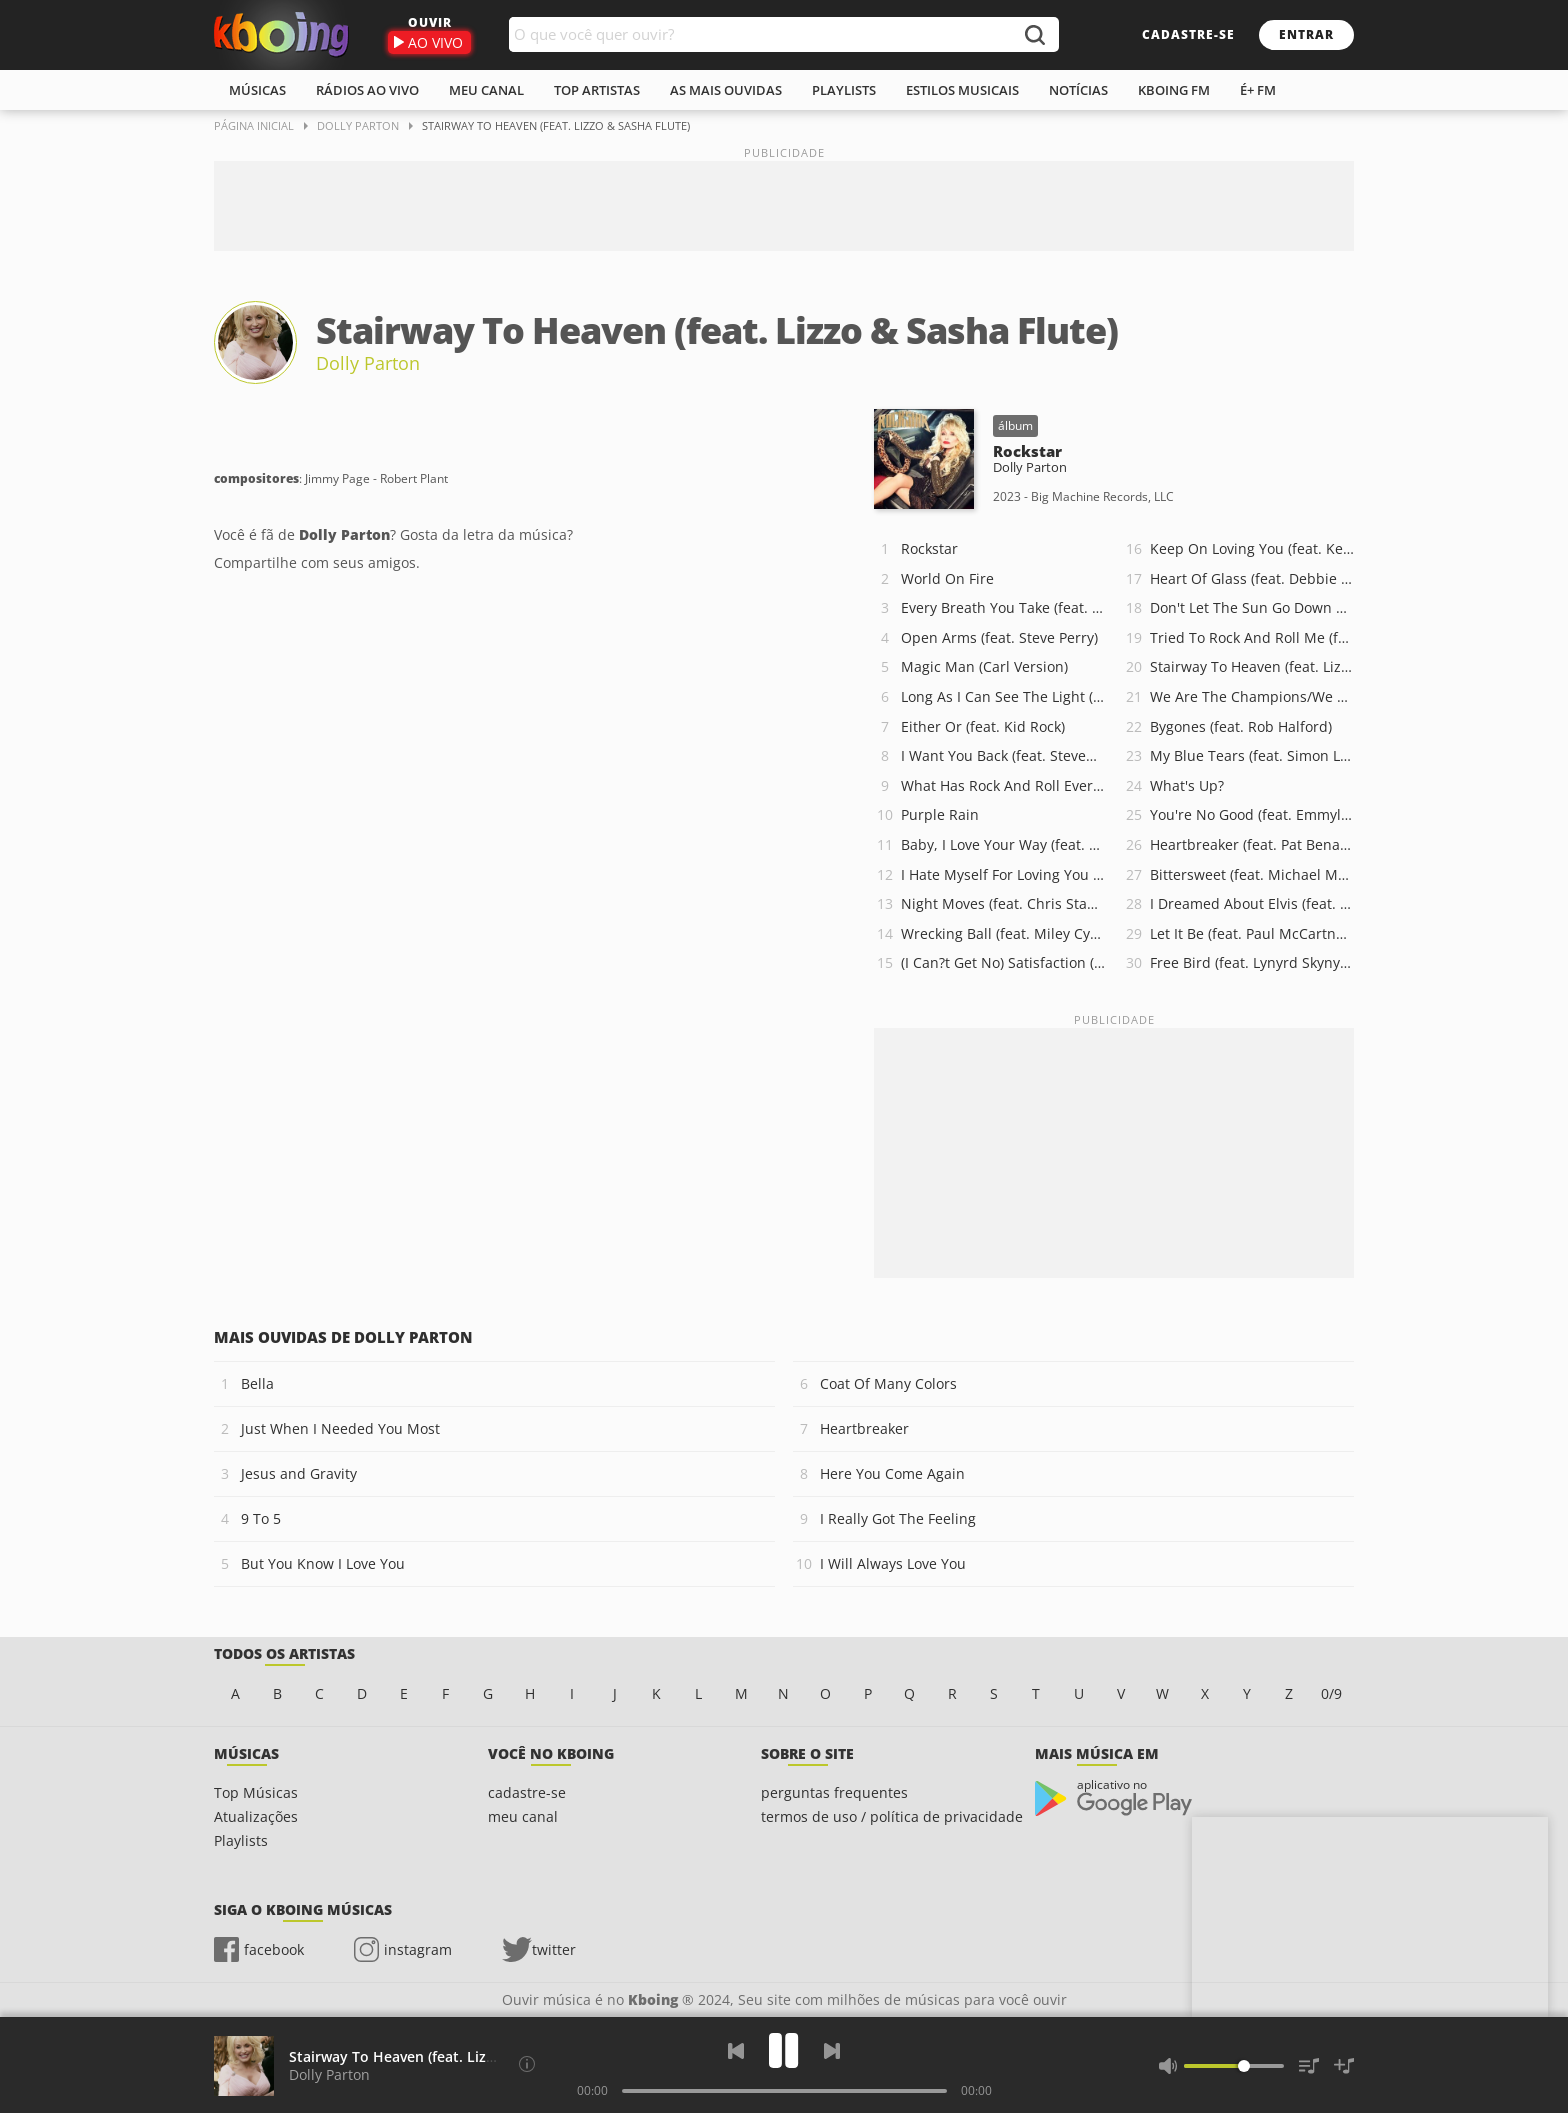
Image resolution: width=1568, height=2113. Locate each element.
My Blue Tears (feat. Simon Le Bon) (1252, 755)
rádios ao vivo (367, 90)
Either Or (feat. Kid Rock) (983, 726)
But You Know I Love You (323, 1563)
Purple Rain (940, 814)
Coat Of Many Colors (888, 1383)
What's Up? (1187, 785)
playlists (844, 90)
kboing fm (1174, 90)
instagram (418, 1949)
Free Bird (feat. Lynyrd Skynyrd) (1252, 962)
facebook (274, 1949)
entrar (1306, 34)
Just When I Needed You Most (340, 1428)
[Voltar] (736, 2051)
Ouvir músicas (281, 35)
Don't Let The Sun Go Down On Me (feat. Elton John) (1252, 607)
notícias (1078, 90)
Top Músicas (256, 1792)
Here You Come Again (892, 1473)
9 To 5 (261, 1518)
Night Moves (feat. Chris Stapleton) (1003, 903)
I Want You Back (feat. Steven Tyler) (1003, 755)
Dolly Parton (368, 363)
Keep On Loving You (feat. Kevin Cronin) (1252, 548)
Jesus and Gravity (299, 1473)
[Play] (784, 2050)
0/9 (1331, 1693)
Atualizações (256, 1816)
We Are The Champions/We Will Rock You (1252, 696)
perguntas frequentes (834, 1792)
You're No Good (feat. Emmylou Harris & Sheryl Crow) (1252, 814)
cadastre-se (1188, 34)
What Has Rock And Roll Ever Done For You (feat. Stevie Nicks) (1003, 785)
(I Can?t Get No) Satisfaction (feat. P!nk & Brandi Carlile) (1003, 962)
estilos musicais (962, 90)
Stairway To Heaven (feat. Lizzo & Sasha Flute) (1252, 666)
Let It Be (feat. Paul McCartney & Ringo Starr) (1252, 933)
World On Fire (947, 578)
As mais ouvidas (726, 90)
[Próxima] (832, 2051)
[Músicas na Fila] (1309, 2066)
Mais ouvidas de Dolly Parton (343, 1337)
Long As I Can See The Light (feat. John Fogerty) (1003, 696)
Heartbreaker (864, 1428)
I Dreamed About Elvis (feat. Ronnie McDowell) (1252, 903)
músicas (257, 90)
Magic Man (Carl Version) (984, 666)
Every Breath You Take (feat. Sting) (1003, 607)
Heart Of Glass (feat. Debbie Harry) (1252, 578)
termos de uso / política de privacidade (892, 1816)
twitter (554, 1949)
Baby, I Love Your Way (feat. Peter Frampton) (1003, 844)
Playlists (241, 1840)
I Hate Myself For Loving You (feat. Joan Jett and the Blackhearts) (1003, 874)
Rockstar (929, 548)
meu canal (486, 90)
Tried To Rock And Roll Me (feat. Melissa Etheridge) (1252, 637)
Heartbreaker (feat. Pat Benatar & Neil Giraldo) (1252, 844)
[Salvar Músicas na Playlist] (1344, 2066)
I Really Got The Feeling (898, 1518)
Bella (257, 1383)
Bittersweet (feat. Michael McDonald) (1252, 874)
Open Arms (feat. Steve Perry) (999, 637)
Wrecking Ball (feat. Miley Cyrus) (1003, 933)
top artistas (597, 90)
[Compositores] (527, 2064)
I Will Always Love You (893, 1563)
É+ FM (1258, 90)
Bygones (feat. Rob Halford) (1241, 726)
